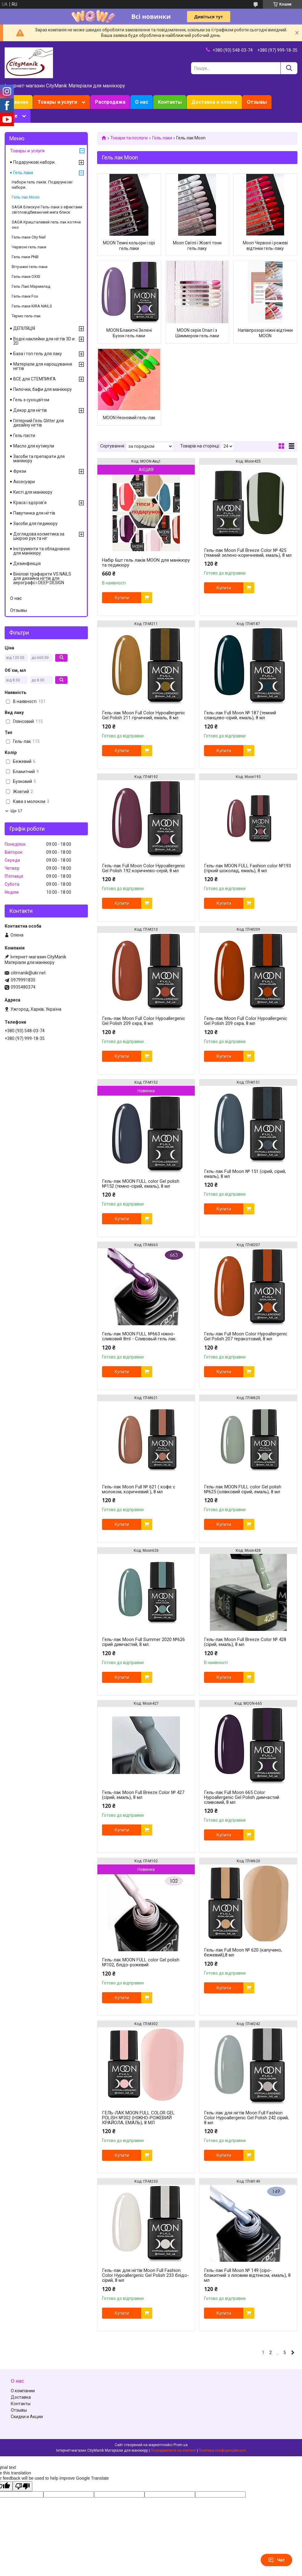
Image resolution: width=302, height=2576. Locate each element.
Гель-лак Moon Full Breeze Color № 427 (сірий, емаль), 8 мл (143, 1795)
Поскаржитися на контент (173, 2450)
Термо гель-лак (26, 316)
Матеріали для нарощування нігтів (42, 366)
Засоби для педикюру (35, 523)
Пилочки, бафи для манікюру (42, 389)
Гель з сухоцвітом (31, 399)
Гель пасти (24, 435)
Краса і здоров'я (30, 502)
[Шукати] (288, 68)
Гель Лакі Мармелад (31, 286)
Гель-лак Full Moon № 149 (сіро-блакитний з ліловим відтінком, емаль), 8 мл (247, 2275)
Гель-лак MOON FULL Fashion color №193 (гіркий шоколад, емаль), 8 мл (247, 868)
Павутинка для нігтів (34, 513)
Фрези (19, 471)
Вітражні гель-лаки (29, 266)
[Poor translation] (22, 2486)
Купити (122, 597)
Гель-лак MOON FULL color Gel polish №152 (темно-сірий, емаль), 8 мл (140, 1184)
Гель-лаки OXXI (26, 276)
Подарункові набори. (34, 162)
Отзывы (257, 102)
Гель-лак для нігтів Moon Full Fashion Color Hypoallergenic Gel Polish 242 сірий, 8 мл (246, 2117)
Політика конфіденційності (222, 2450)
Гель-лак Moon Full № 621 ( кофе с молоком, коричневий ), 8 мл (138, 1489)
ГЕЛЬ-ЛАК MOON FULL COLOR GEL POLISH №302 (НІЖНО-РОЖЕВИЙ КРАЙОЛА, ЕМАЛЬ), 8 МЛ (138, 2117)
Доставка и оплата (214, 102)
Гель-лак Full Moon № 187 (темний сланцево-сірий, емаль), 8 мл (240, 715)
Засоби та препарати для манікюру (39, 458)
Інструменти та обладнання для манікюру (41, 551)
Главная (18, 102)
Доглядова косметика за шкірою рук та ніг (38, 536)
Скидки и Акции (27, 2416)
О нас (141, 102)
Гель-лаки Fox (25, 296)
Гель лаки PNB (25, 257)
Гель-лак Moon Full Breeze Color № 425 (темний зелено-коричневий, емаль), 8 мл (248, 553)
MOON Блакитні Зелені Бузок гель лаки (129, 333)
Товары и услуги (57, 102)
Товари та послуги (129, 138)
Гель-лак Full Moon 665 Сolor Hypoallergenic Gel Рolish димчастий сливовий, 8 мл (241, 1797)
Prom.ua (180, 2445)
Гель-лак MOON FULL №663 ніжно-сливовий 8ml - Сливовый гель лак (139, 1336)
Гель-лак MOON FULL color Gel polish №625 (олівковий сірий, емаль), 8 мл (242, 1489)
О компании (23, 2390)
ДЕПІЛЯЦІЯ (24, 328)
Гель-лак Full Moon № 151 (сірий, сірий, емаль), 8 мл (245, 1174)
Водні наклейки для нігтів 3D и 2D (44, 341)
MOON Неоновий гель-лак (129, 417)
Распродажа (110, 102)
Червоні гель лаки (29, 247)
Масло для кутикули (33, 445)
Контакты (170, 102)
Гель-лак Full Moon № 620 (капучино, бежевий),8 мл (243, 1952)
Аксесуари (24, 481)
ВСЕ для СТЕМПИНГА (34, 378)
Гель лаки (162, 138)
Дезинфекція (27, 563)
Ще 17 (16, 811)
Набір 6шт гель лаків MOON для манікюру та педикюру (146, 563)
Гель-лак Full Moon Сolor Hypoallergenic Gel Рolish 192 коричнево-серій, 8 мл (143, 868)
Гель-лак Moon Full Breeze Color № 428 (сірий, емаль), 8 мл (245, 1642)
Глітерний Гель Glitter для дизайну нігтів (38, 422)
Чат (276, 2560)
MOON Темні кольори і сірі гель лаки (129, 245)
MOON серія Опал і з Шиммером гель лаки (197, 333)
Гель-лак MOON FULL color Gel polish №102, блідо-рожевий (140, 1962)
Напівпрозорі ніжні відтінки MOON (265, 333)
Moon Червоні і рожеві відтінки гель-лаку (265, 245)
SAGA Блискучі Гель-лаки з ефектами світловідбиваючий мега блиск (47, 210)
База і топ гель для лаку (37, 353)
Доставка (21, 2397)
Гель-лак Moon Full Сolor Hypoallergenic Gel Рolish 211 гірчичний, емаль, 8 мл (143, 715)
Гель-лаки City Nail (29, 237)
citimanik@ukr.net (28, 972)
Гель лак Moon (25, 197)
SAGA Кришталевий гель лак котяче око (46, 225)
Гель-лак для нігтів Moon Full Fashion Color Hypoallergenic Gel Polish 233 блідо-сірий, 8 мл (145, 2275)
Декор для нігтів (30, 410)
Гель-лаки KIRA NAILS (32, 306)
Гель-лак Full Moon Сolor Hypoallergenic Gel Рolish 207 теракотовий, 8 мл (245, 1336)
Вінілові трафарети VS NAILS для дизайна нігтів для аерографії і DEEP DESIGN (42, 578)
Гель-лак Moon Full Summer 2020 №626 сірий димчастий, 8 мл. (143, 1642)
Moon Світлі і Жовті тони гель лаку (197, 245)
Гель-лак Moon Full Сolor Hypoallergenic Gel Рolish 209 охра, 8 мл (143, 1021)
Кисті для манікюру (32, 492)
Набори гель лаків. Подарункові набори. (42, 185)
